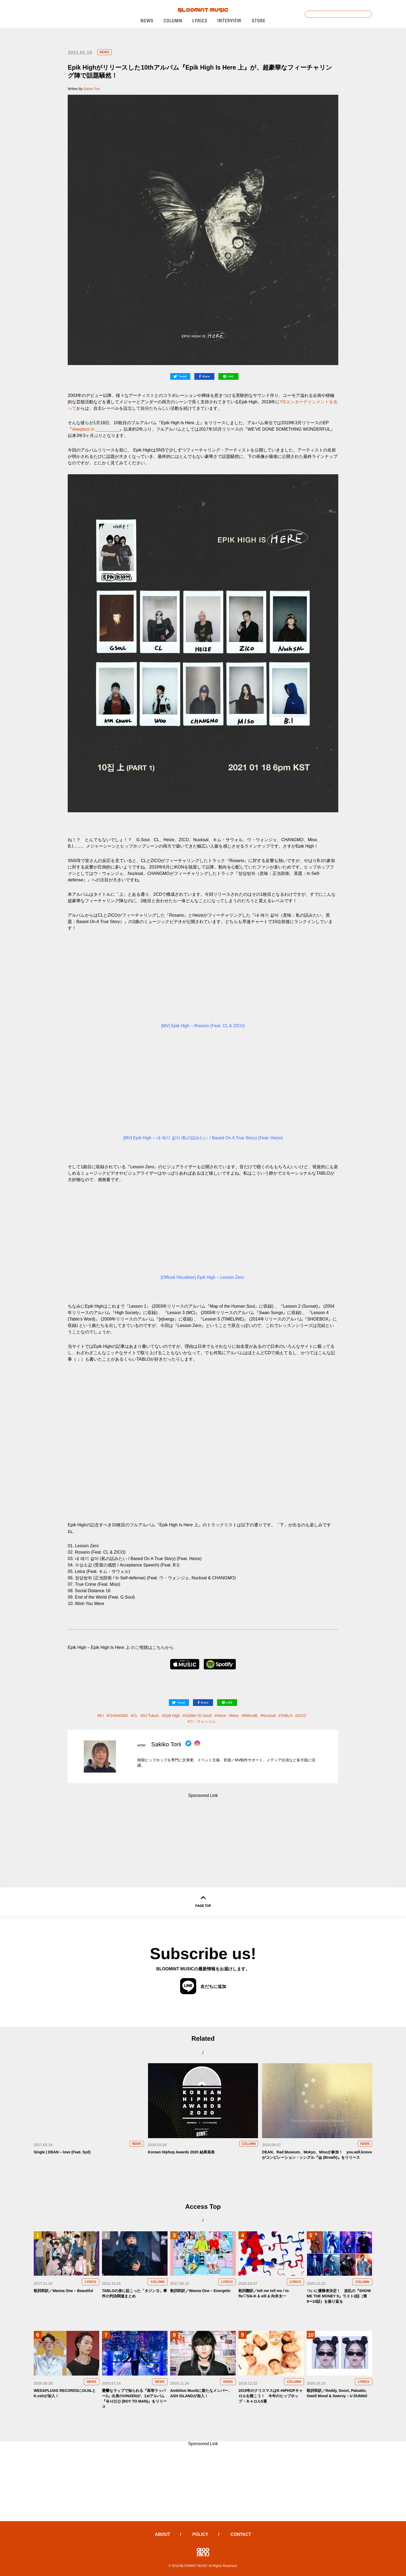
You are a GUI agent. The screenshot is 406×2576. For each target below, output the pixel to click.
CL (135, 1715)
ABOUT (162, 2534)
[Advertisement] (203, 1831)
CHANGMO (118, 1715)
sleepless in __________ (95, 429)
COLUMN (249, 2144)
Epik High (172, 1715)
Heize (221, 1715)
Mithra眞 (251, 1715)
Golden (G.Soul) (198, 1715)
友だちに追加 (203, 1986)
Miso (235, 1715)
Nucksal (269, 1715)
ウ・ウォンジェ (202, 1721)
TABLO (286, 1715)
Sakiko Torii (92, 89)
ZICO (301, 1715)
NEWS (104, 52)
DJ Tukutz (150, 1715)
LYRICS (90, 2282)
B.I (101, 1715)
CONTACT (240, 2534)
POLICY (200, 2534)
